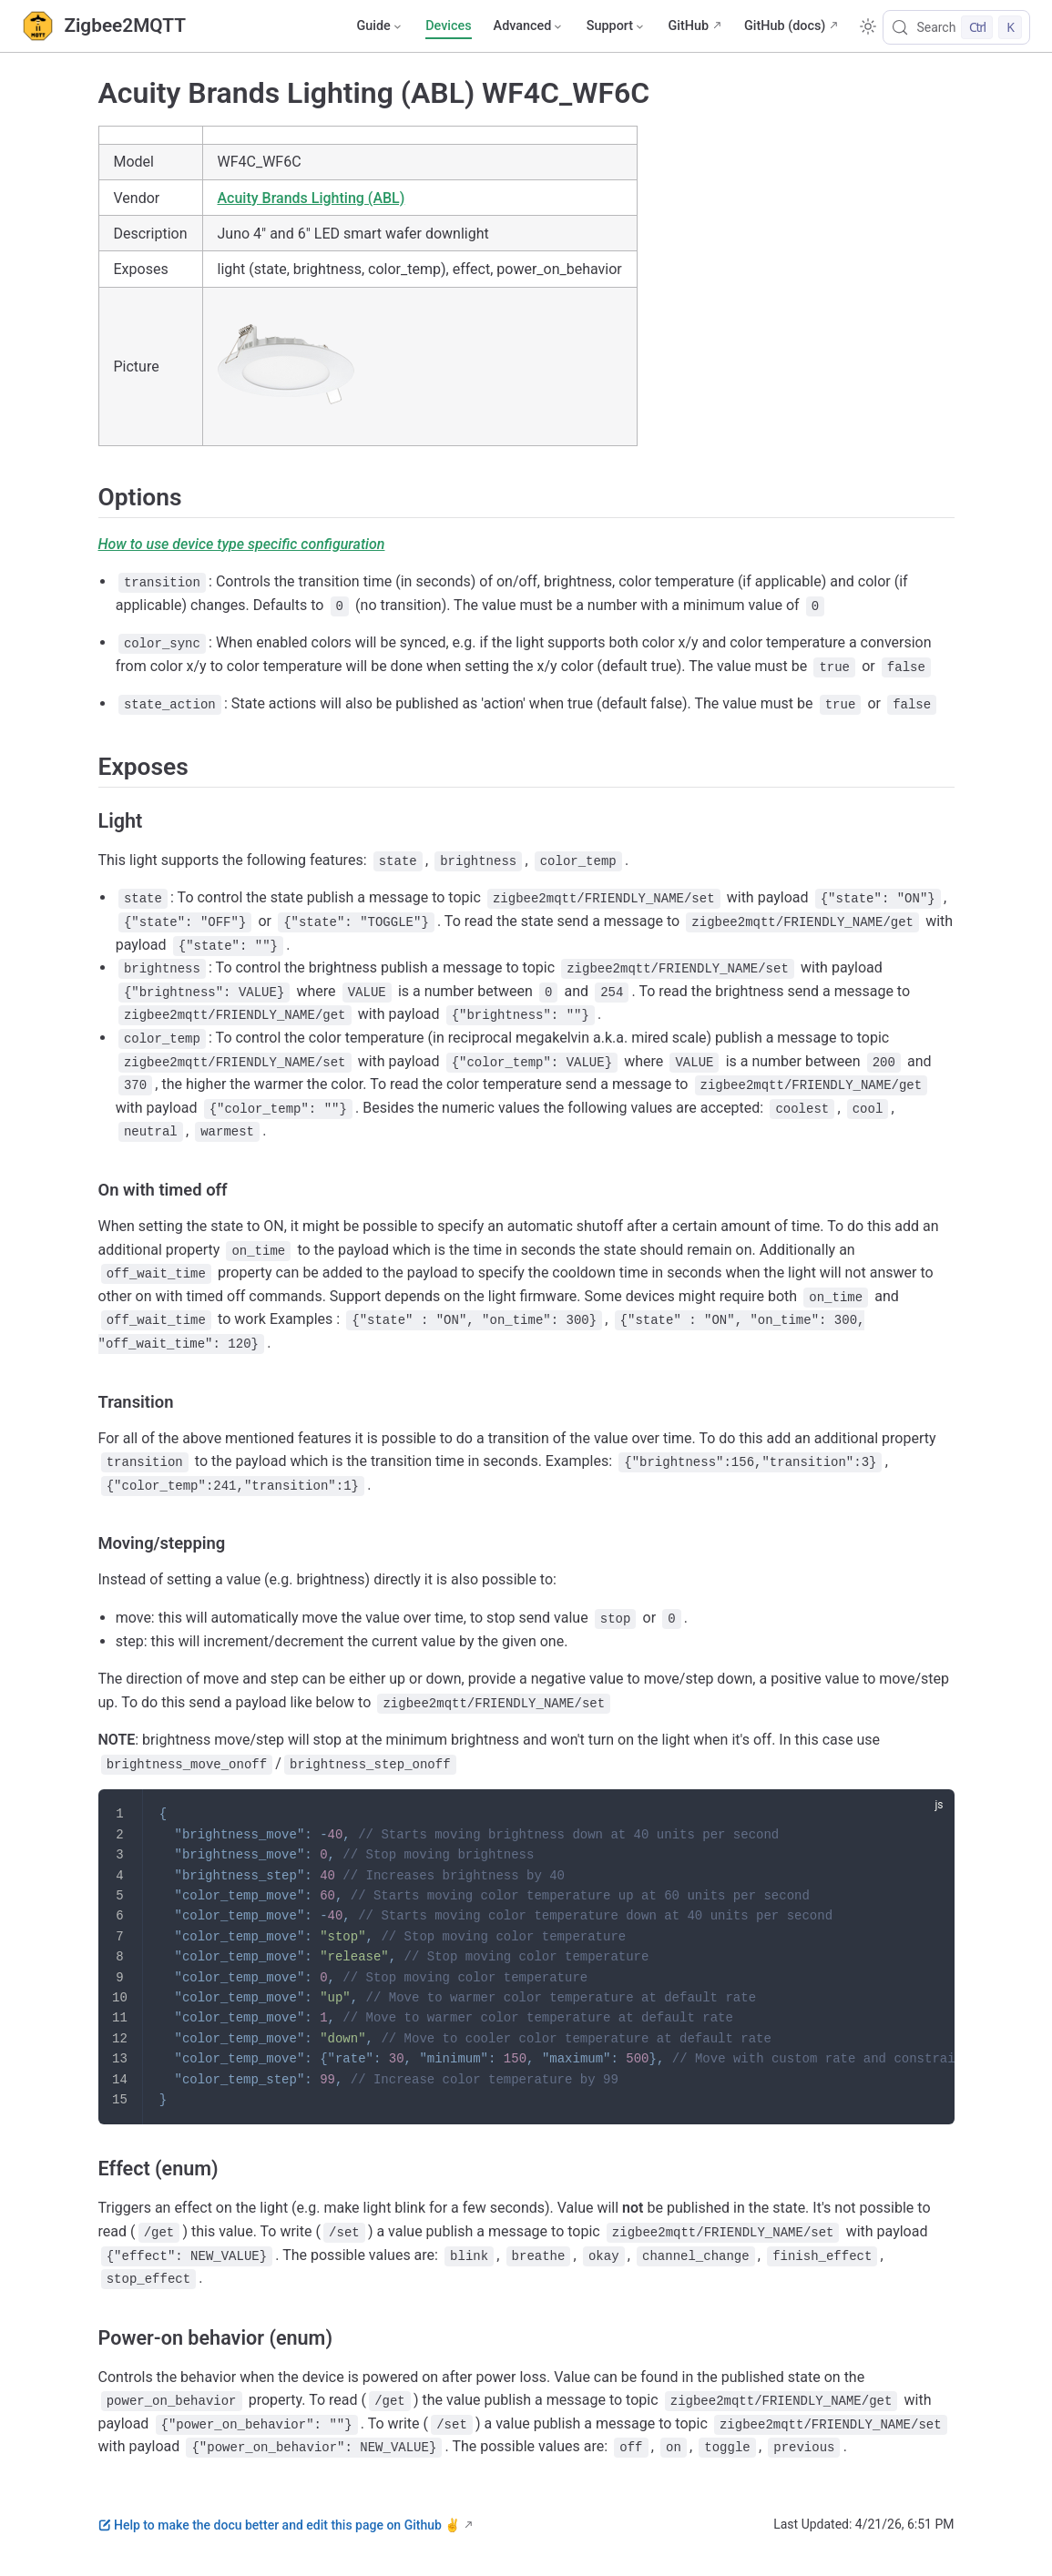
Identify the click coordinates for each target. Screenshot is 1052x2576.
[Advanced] (529, 26)
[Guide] (379, 26)
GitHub (688, 26)
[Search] (956, 27)
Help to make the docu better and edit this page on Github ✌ (279, 2525)
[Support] (617, 26)
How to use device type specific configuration (241, 544)
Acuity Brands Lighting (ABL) (311, 198)
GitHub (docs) (784, 26)
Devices (448, 26)
